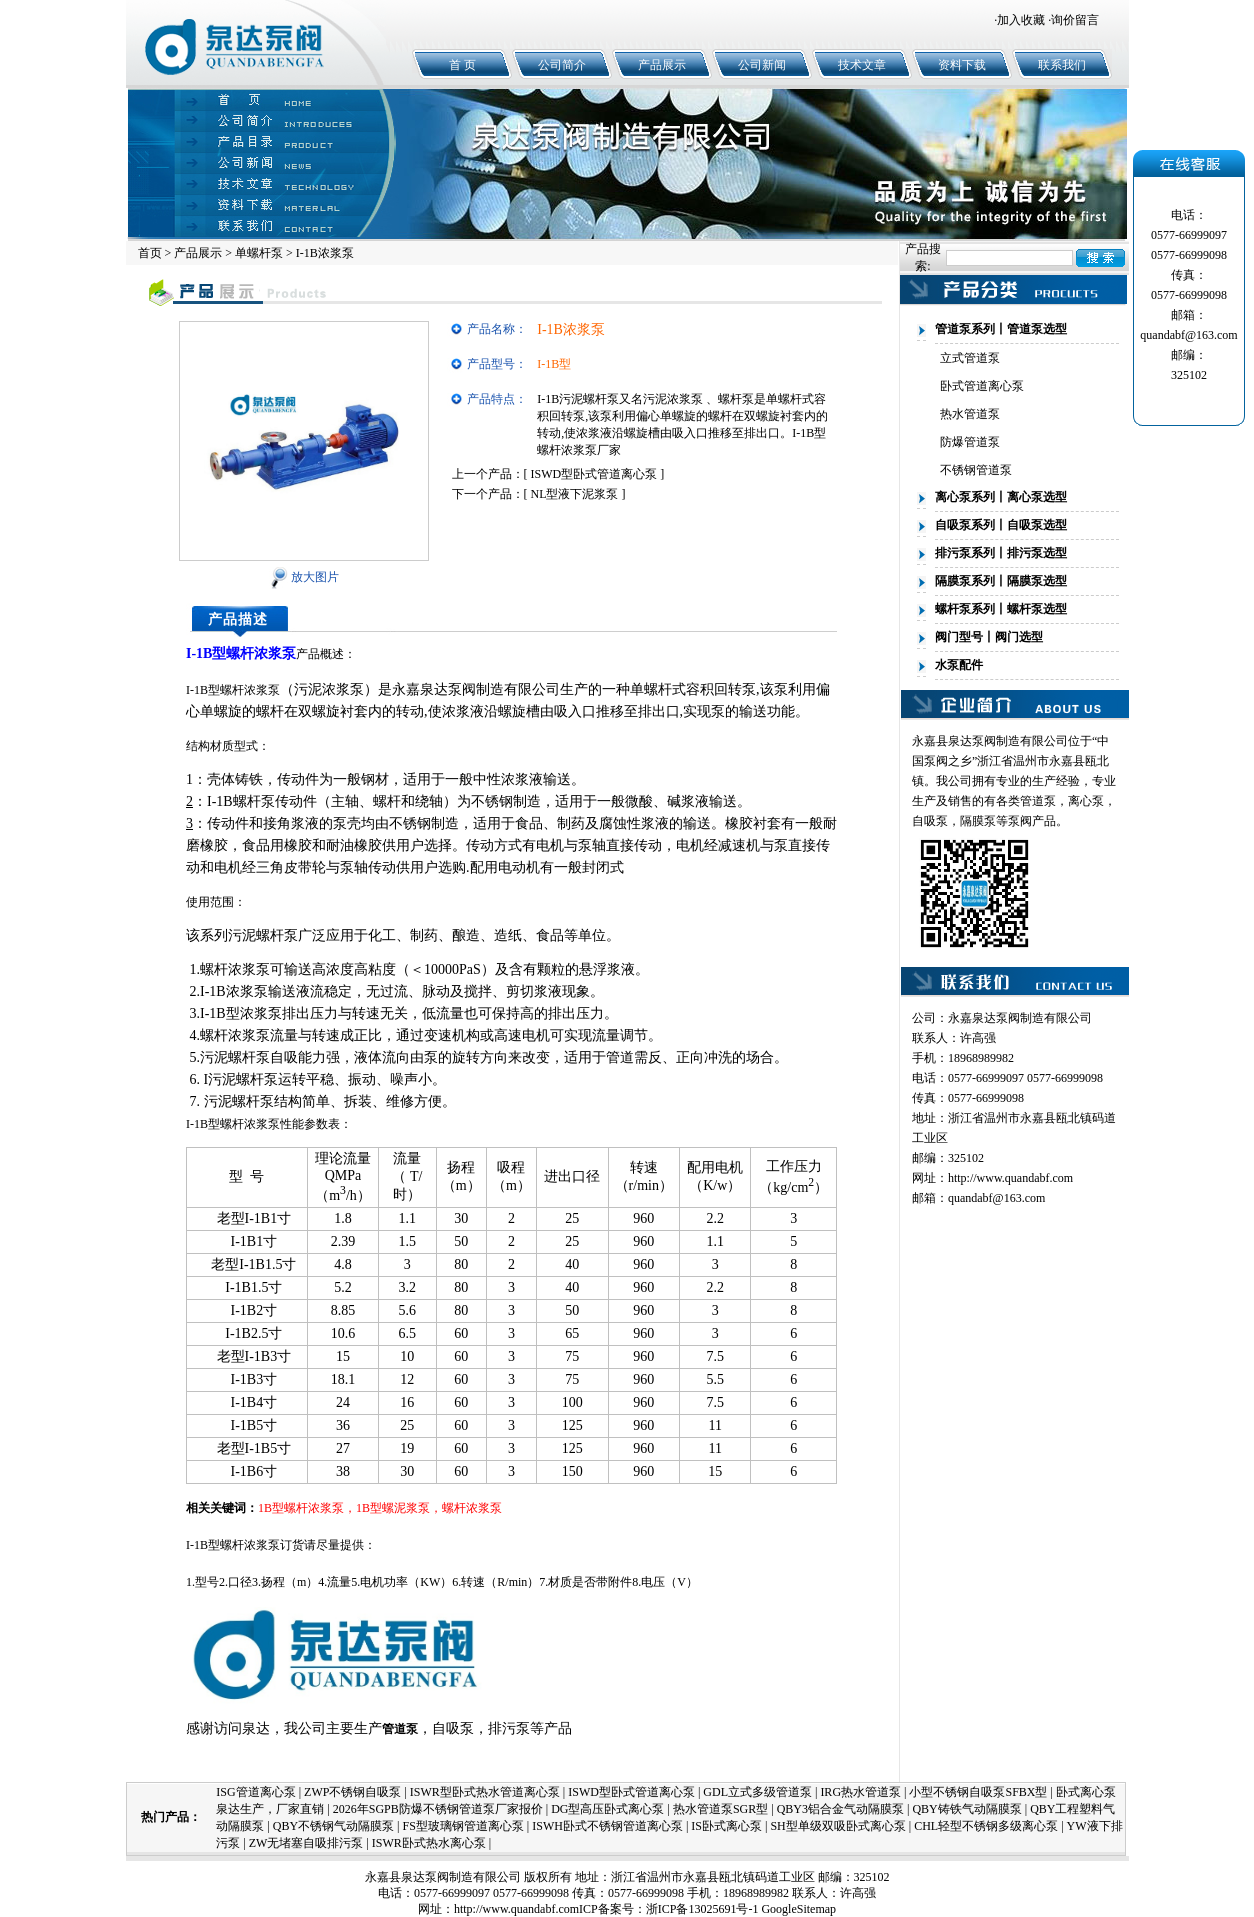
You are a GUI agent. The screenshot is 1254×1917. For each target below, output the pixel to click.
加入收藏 (1021, 20)
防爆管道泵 (970, 442)
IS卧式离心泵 (726, 1826)
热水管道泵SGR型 (720, 1809)
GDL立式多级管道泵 (757, 1792)
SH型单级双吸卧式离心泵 (837, 1826)
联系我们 (1062, 65)
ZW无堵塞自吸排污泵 (306, 1843)
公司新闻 (762, 65)
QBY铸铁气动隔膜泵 (966, 1809)
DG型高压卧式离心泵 (607, 1809)
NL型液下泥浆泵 (575, 494)
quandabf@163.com (996, 1198)
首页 (150, 253)
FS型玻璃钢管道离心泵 (462, 1826)
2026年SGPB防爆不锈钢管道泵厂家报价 (438, 1809)
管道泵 (1038, 801)
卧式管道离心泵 (982, 386)
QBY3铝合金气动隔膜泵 (840, 1809)
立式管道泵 (970, 358)
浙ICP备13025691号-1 (702, 1909)
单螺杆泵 (259, 253)
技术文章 (862, 65)
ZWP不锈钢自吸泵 (352, 1792)
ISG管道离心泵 (255, 1792)
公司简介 (562, 65)
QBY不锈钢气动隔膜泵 (333, 1826)
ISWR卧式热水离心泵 (429, 1843)
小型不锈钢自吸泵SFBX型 (978, 1792)
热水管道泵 (970, 414)
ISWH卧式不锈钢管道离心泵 (607, 1826)
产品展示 (662, 65)
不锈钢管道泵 (976, 470)
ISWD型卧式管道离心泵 (594, 474)
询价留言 (1075, 20)
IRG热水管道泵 (860, 1792)
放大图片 (304, 577)
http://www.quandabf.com (1010, 1178)
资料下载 (962, 65)
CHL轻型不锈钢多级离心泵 (986, 1826)
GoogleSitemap (798, 1909)
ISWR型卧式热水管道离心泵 (485, 1792)
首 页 (462, 65)
